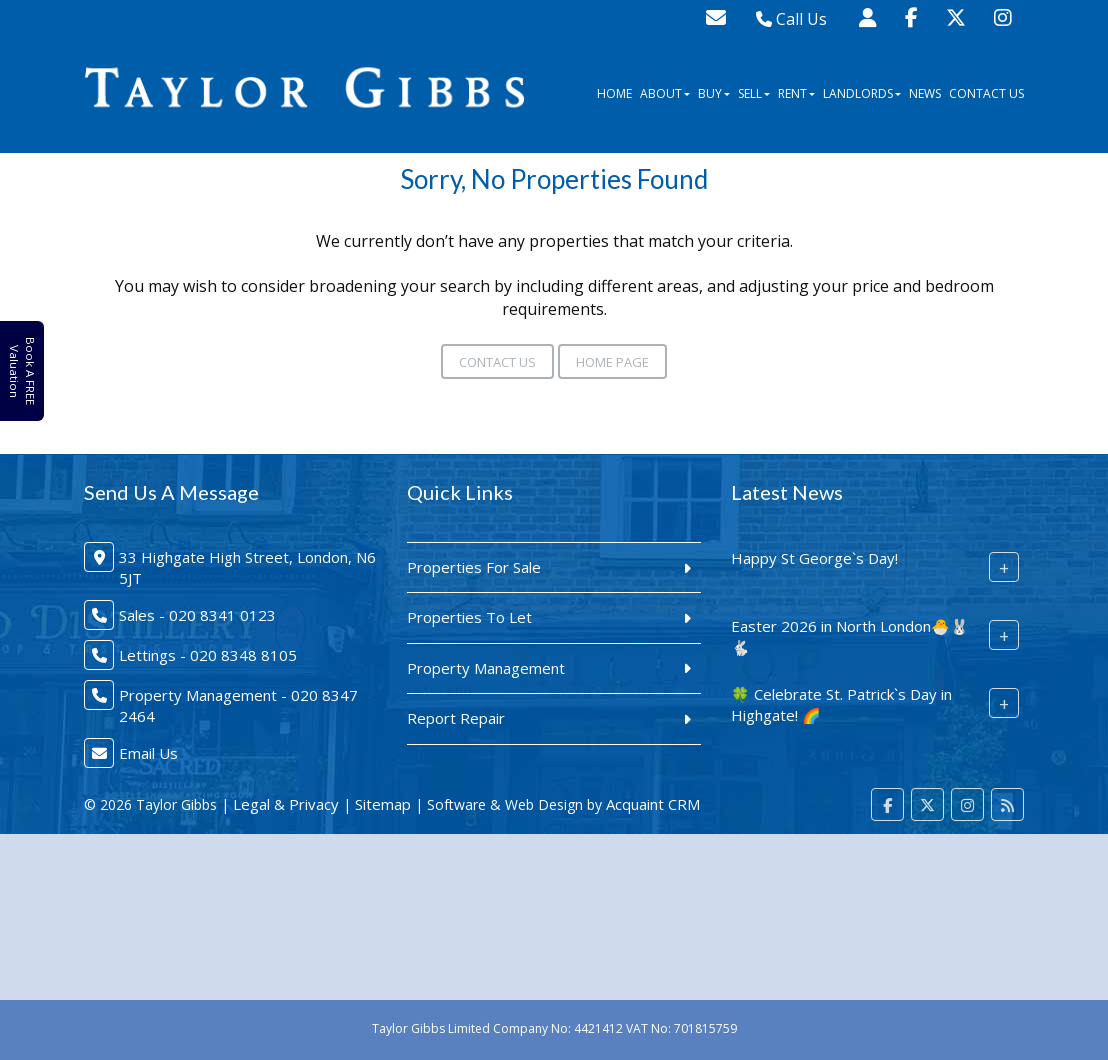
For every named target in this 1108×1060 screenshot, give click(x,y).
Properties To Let (469, 617)
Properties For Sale (474, 567)
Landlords (862, 93)
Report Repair (456, 718)
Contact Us (986, 93)
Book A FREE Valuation (21, 371)
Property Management (486, 668)
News (925, 93)
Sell (754, 93)
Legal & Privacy (286, 804)
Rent (796, 93)
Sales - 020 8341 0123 (197, 615)
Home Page (612, 362)
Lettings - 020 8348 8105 (208, 655)
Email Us (148, 753)
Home (614, 93)
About (665, 93)
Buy (714, 93)
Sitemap (383, 804)
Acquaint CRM (653, 804)
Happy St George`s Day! (814, 558)
